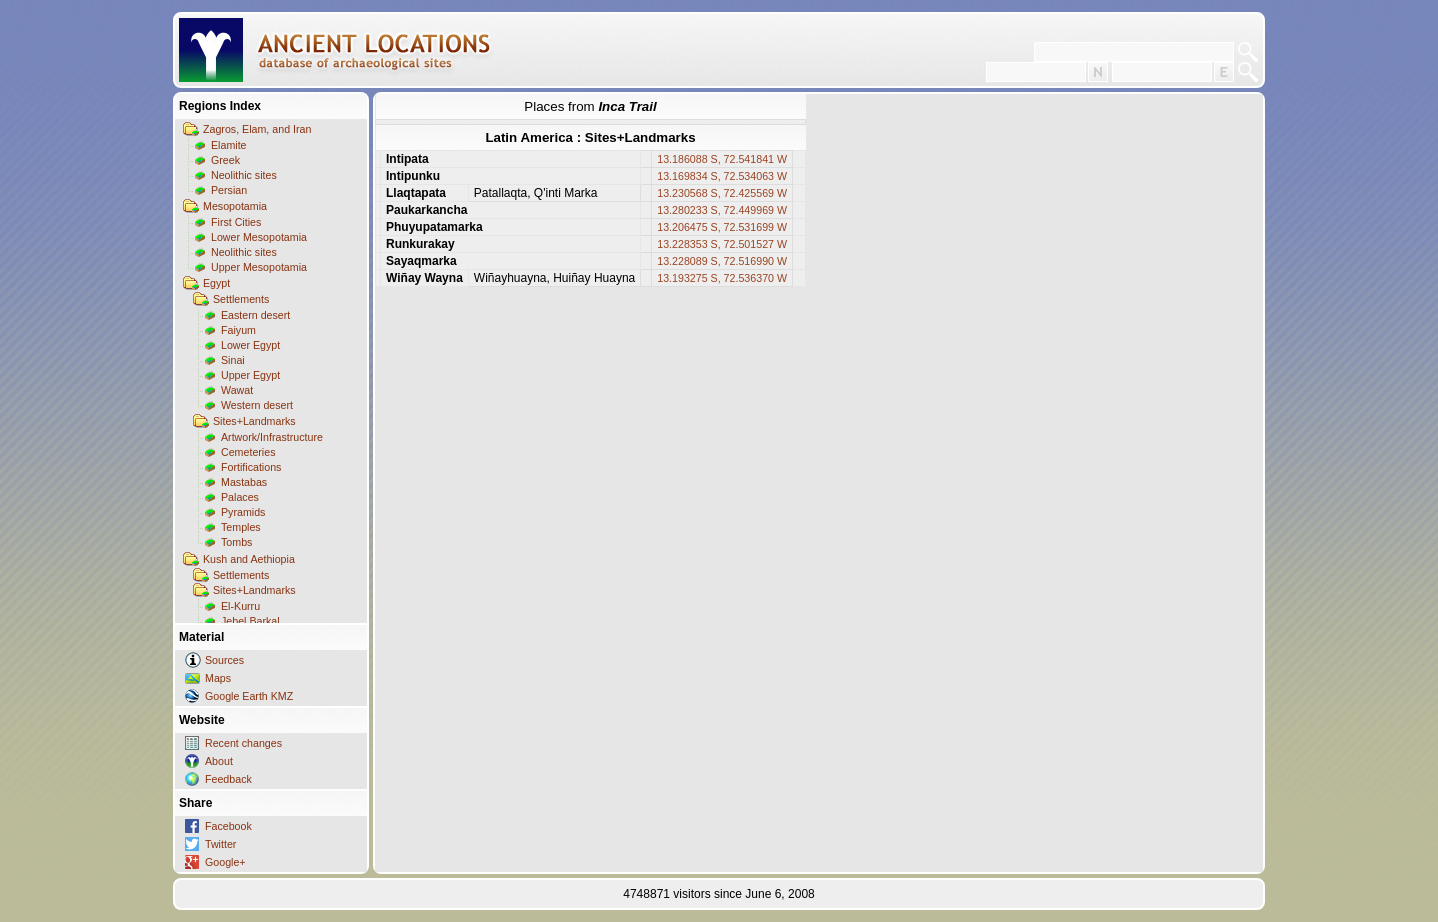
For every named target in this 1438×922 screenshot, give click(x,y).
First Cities (236, 222)
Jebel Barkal (250, 621)
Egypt (216, 283)
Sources (224, 660)
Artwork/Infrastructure (272, 437)
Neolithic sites (244, 175)
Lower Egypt (250, 345)
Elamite (229, 145)
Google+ (225, 862)
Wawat (237, 390)
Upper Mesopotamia (259, 267)
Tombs (236, 542)
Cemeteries (248, 452)
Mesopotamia (235, 206)
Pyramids (243, 512)
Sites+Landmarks (254, 421)
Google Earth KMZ (249, 696)
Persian (229, 190)
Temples (241, 527)
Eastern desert (255, 315)
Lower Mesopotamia (259, 237)
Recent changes (243, 743)
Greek (225, 160)
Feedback (228, 779)
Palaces (240, 497)
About (219, 761)
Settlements (241, 299)
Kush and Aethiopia (249, 559)
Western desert (257, 405)
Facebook (228, 826)
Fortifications (251, 467)
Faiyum (238, 330)
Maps (218, 678)
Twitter (220, 844)
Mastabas (244, 482)
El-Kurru (240, 606)
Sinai (233, 360)
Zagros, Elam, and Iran (257, 129)
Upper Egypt (250, 375)
